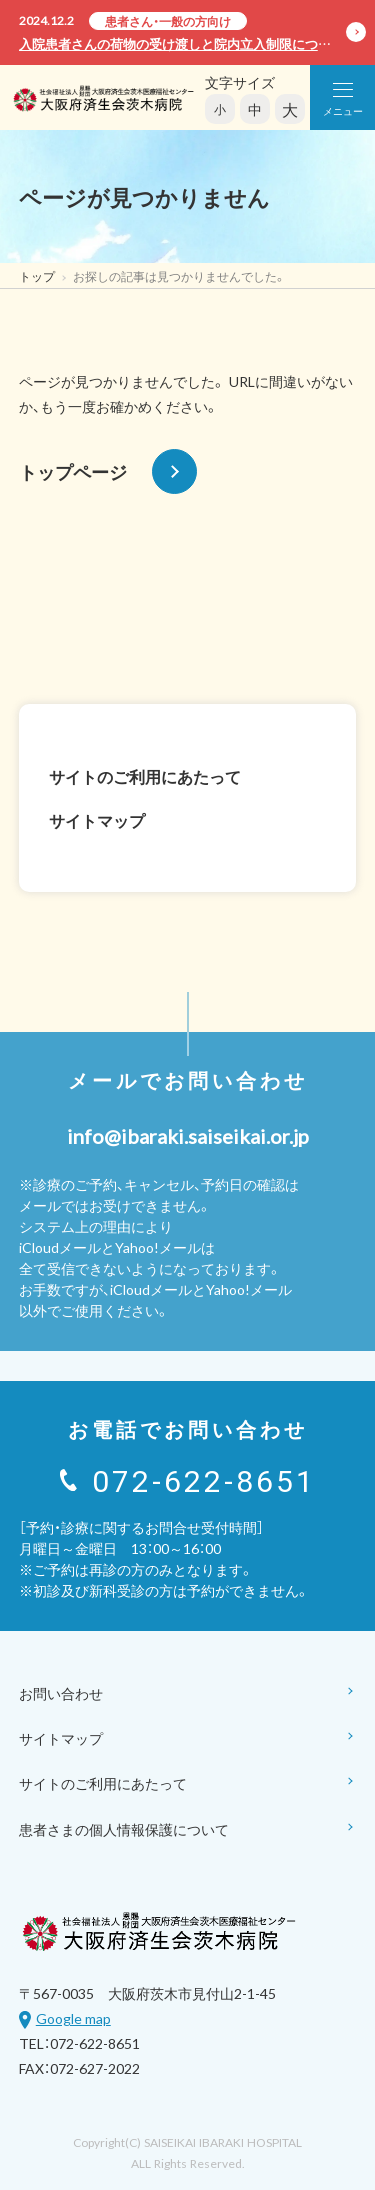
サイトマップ (97, 820)
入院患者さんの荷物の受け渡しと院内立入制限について (181, 43)
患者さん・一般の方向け (168, 21)
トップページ (108, 471)
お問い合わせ (188, 1694)
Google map (73, 2018)
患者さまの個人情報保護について (188, 1830)
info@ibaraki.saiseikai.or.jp (188, 1135)
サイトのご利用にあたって (145, 776)
